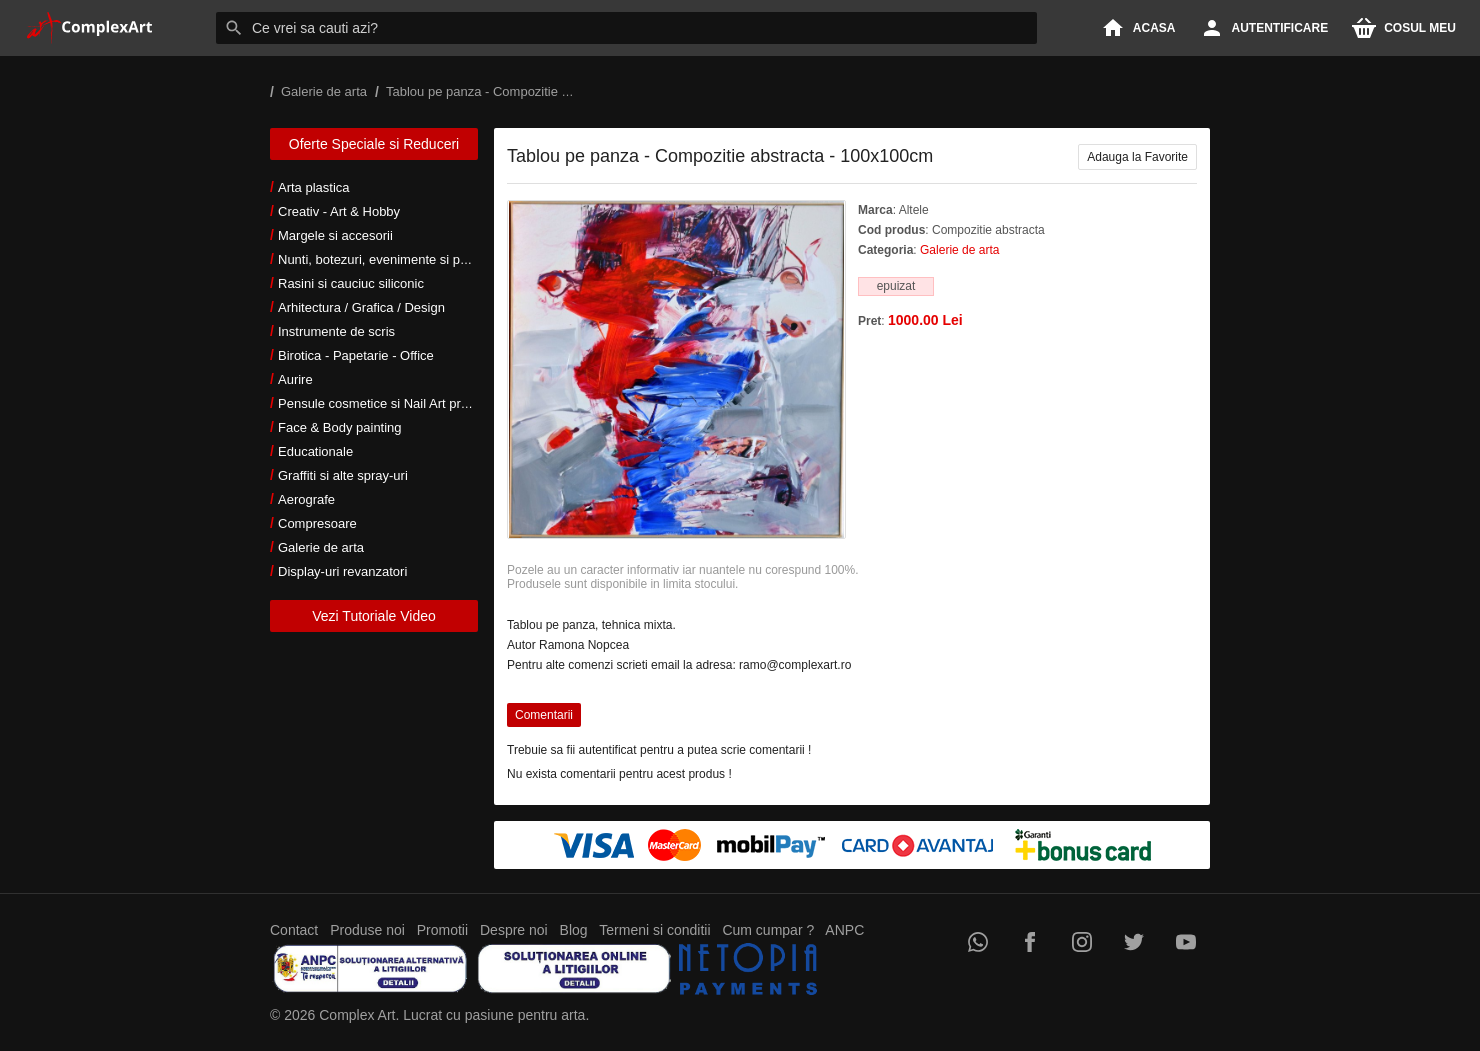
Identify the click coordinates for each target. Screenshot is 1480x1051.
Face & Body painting (340, 427)
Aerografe (306, 499)
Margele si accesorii (335, 235)
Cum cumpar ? (768, 930)
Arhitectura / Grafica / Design (361, 307)
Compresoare (317, 523)
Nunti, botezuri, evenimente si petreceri (390, 259)
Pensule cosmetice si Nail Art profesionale (399, 403)
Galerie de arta (321, 547)
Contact (294, 930)
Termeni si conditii (654, 930)
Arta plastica (314, 187)
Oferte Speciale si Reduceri (374, 144)
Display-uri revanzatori (342, 571)
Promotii (442, 930)
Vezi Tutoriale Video (374, 616)
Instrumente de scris (336, 331)
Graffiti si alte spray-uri (343, 475)
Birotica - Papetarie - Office (356, 355)
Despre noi (514, 930)
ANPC (844, 930)
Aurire (295, 379)
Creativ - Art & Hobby (339, 211)
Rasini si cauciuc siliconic (351, 283)
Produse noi (367, 930)
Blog (574, 930)
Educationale (315, 451)
